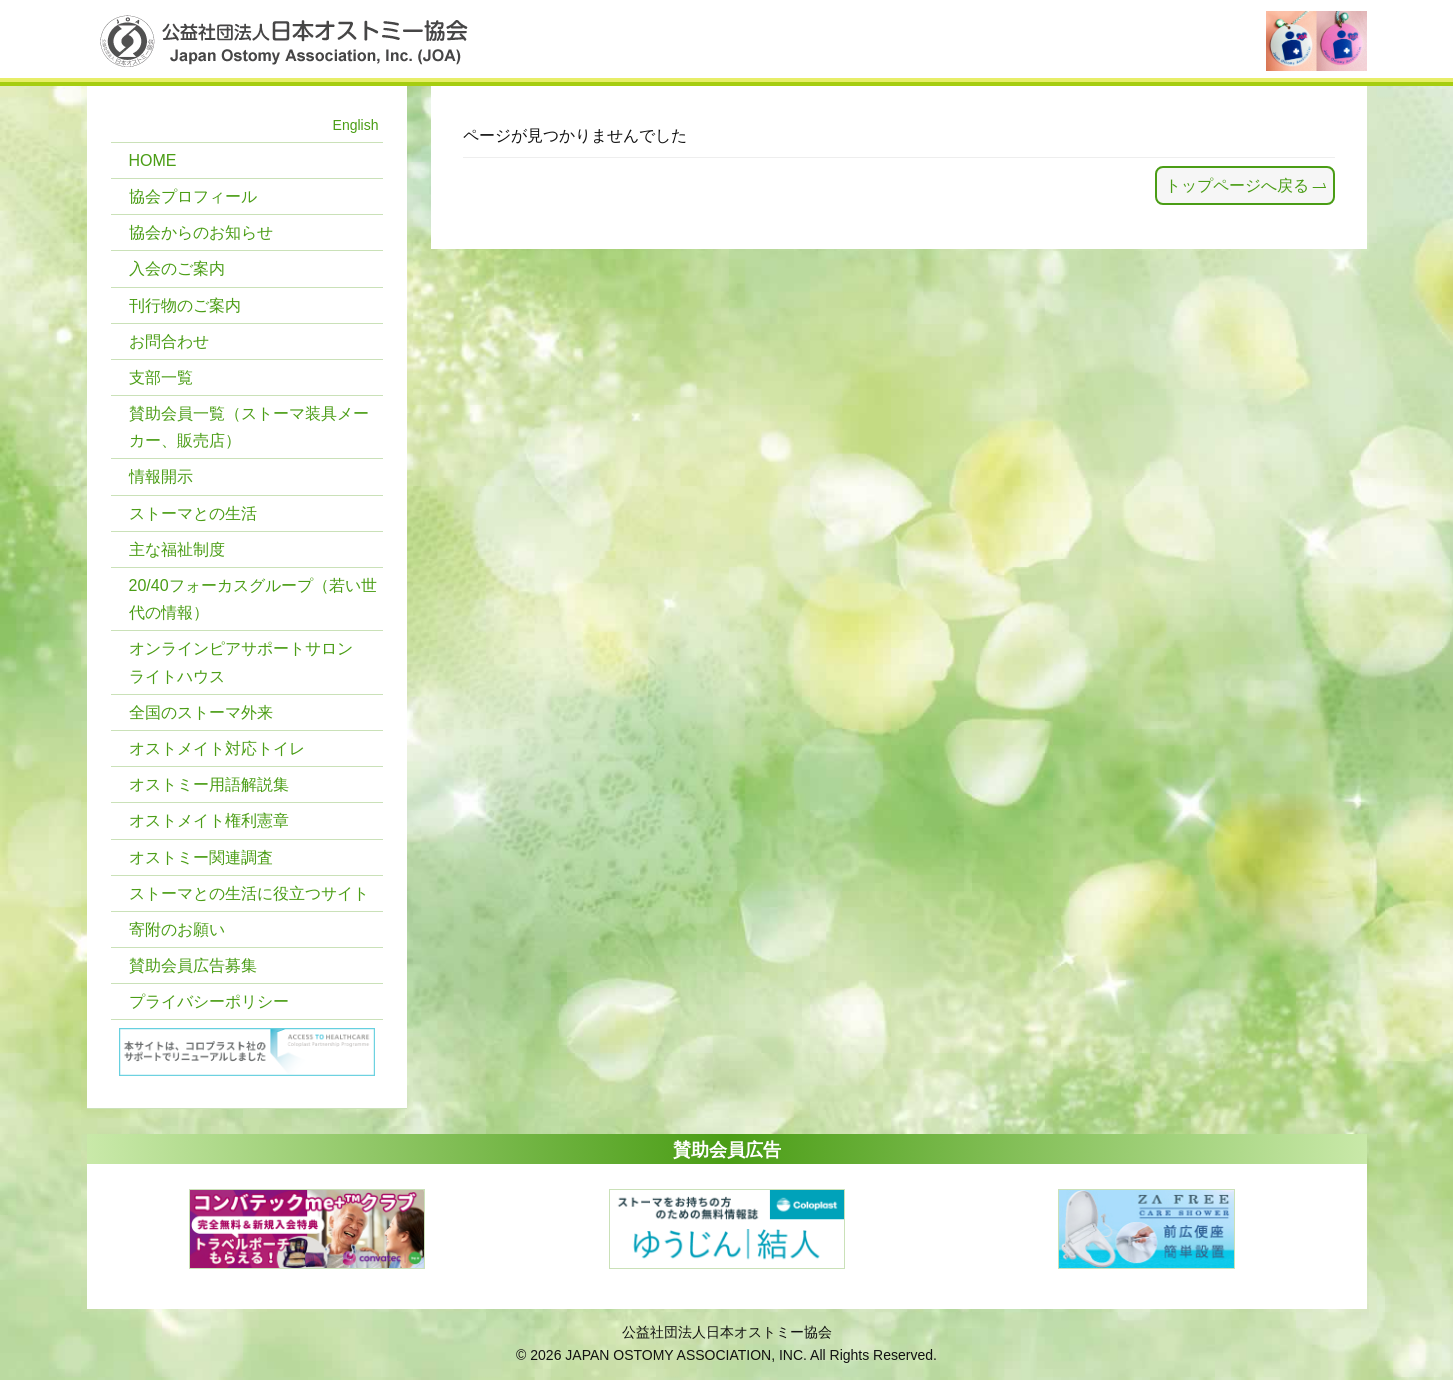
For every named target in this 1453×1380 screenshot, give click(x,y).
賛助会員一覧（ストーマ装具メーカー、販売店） (249, 427)
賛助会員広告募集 (193, 965)
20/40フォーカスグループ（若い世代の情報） (253, 599)
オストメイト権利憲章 (209, 820)
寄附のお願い (177, 929)
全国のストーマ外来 (201, 712)
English (356, 125)
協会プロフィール (193, 196)
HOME (153, 160)
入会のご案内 (177, 268)
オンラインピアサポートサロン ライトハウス (241, 662)
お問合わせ (169, 341)
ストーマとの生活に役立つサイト (249, 893)
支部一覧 (161, 377)
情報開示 (161, 476)
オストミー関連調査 (201, 857)
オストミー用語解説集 (209, 784)
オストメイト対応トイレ (217, 748)
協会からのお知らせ (201, 232)
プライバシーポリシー (209, 1001)
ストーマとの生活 (193, 513)
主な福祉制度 (177, 549)
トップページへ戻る (1237, 185)
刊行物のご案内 (185, 305)
